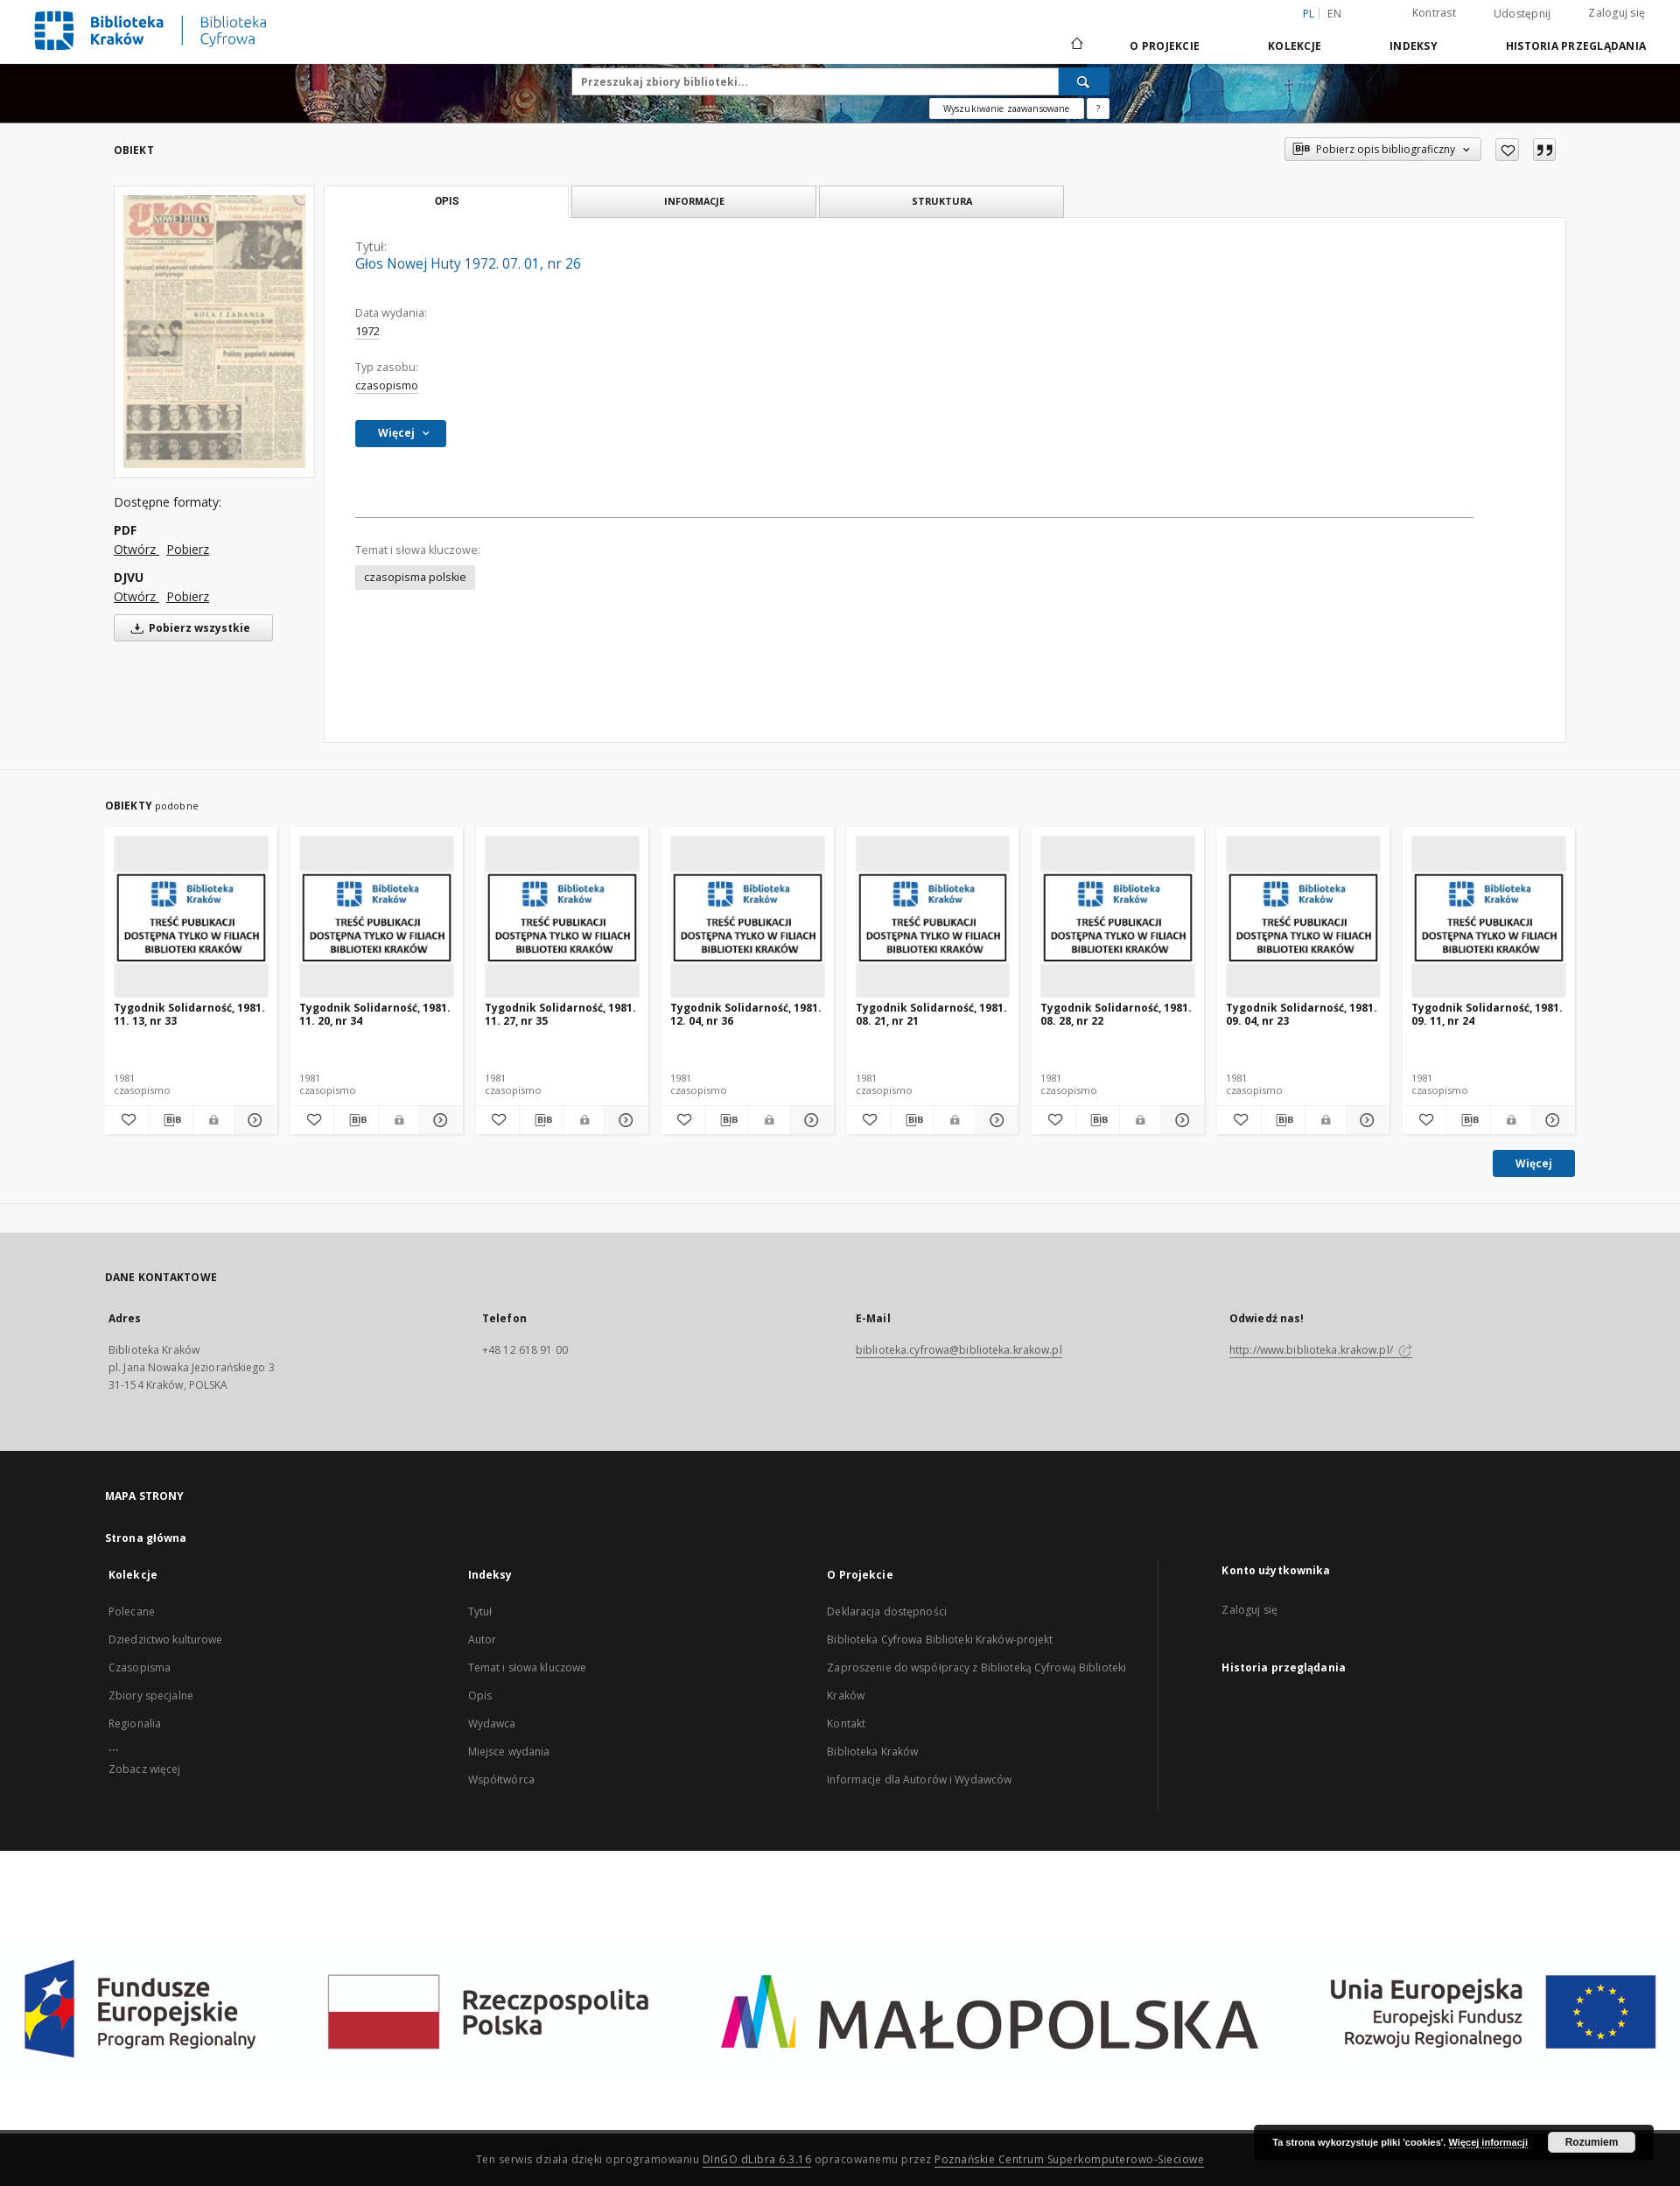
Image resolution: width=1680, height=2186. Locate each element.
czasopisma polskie (415, 577)
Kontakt (846, 1723)
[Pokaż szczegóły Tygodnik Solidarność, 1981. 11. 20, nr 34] (437, 1120)
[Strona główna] (1076, 45)
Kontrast (1434, 12)
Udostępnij (1522, 14)
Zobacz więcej (144, 1769)
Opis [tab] (446, 201)
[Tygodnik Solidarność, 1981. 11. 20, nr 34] (376, 917)
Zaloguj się (1616, 12)
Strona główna (146, 1538)
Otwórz (136, 549)
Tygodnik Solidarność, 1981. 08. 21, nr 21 (931, 1013)
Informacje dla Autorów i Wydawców (919, 1779)
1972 (367, 331)
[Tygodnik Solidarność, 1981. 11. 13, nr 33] (191, 917)
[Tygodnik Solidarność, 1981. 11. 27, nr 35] (562, 917)
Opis (480, 1695)
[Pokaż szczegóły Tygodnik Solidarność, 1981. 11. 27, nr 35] (623, 1120)
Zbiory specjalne (150, 1695)
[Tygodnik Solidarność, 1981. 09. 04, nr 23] (1303, 917)
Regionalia (134, 1723)
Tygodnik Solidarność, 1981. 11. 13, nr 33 (189, 1013)
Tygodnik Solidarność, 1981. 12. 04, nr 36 (746, 1013)
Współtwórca (501, 1779)
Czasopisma (139, 1667)
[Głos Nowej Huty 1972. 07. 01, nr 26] (214, 331)
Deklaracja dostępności (887, 1611)
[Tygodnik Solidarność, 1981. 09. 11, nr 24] (1488, 917)
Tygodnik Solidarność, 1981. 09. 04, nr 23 (1301, 1013)
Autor (482, 1639)
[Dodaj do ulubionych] (1507, 149)
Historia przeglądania (1576, 46)
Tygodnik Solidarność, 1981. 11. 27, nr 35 (560, 1013)
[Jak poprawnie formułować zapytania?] (1098, 108)
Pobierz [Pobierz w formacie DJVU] (187, 596)
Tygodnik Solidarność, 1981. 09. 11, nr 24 (1487, 1013)
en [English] (1334, 13)
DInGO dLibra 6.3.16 (757, 2159)
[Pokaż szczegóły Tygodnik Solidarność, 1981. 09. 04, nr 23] (1365, 1120)
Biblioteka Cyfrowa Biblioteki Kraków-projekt (940, 1639)
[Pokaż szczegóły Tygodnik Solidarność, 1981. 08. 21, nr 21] (994, 1120)
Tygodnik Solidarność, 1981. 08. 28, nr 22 (1116, 1013)
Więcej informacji (1488, 2142)
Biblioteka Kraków (872, 1751)
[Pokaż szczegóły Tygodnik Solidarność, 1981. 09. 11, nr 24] (1551, 1120)
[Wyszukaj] (1084, 81)
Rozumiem (1592, 2142)
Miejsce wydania (509, 1751)
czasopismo (386, 385)
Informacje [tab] (694, 200)
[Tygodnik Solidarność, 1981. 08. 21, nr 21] (933, 917)
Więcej (1534, 1163)
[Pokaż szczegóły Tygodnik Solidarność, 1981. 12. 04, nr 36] (809, 1120)
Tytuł (480, 1611)
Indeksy (1414, 46)
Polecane (131, 1611)
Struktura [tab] (942, 200)
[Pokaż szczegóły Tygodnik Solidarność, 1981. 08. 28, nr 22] (1179, 1120)
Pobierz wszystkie (187, 628)
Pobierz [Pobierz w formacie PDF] (187, 549)
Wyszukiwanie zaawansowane (1006, 108)
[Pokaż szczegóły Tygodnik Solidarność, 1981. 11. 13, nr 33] (253, 1120)
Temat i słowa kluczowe (527, 1667)
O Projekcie (1165, 46)
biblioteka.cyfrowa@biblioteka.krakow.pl (959, 1349)
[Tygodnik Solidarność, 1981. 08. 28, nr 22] (1117, 917)
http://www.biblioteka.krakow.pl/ (1320, 1349)
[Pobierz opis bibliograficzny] (170, 1120)
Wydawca (492, 1723)
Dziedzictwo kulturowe (165, 1639)
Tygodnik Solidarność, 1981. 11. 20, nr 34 (375, 1013)
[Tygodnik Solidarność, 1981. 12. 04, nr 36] (747, 917)
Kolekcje (1294, 46)
